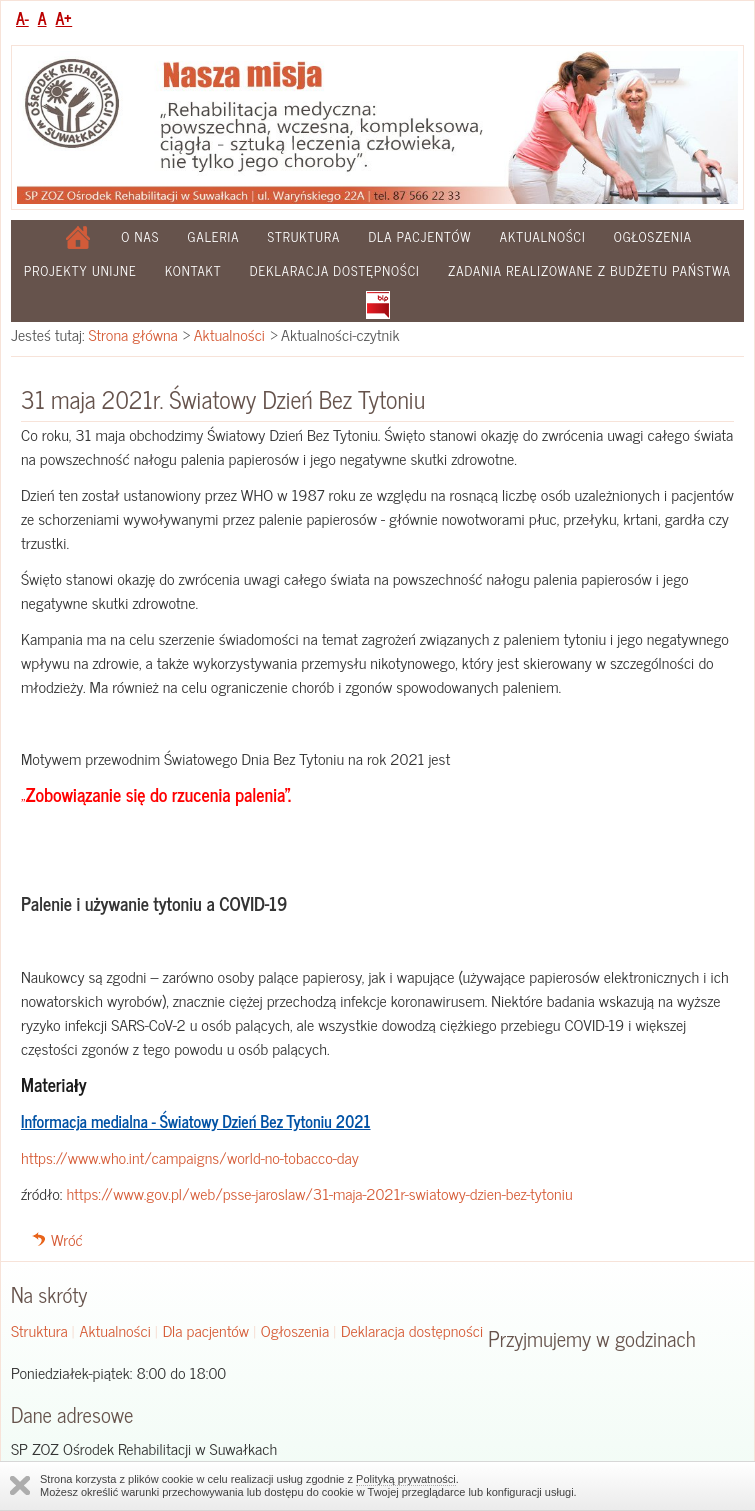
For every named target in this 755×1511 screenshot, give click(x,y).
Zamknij (20, 1485)
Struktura (304, 236)
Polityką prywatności (406, 1479)
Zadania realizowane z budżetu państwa (589, 270)
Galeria (214, 236)
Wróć (67, 1239)
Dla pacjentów (419, 236)
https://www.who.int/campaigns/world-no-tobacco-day (190, 1157)
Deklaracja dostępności (335, 270)
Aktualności (543, 236)
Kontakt (193, 270)
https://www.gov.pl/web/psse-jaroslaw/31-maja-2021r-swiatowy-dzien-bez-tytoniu (319, 1193)
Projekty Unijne (80, 270)
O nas (140, 236)
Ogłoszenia (653, 236)
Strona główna (133, 334)
